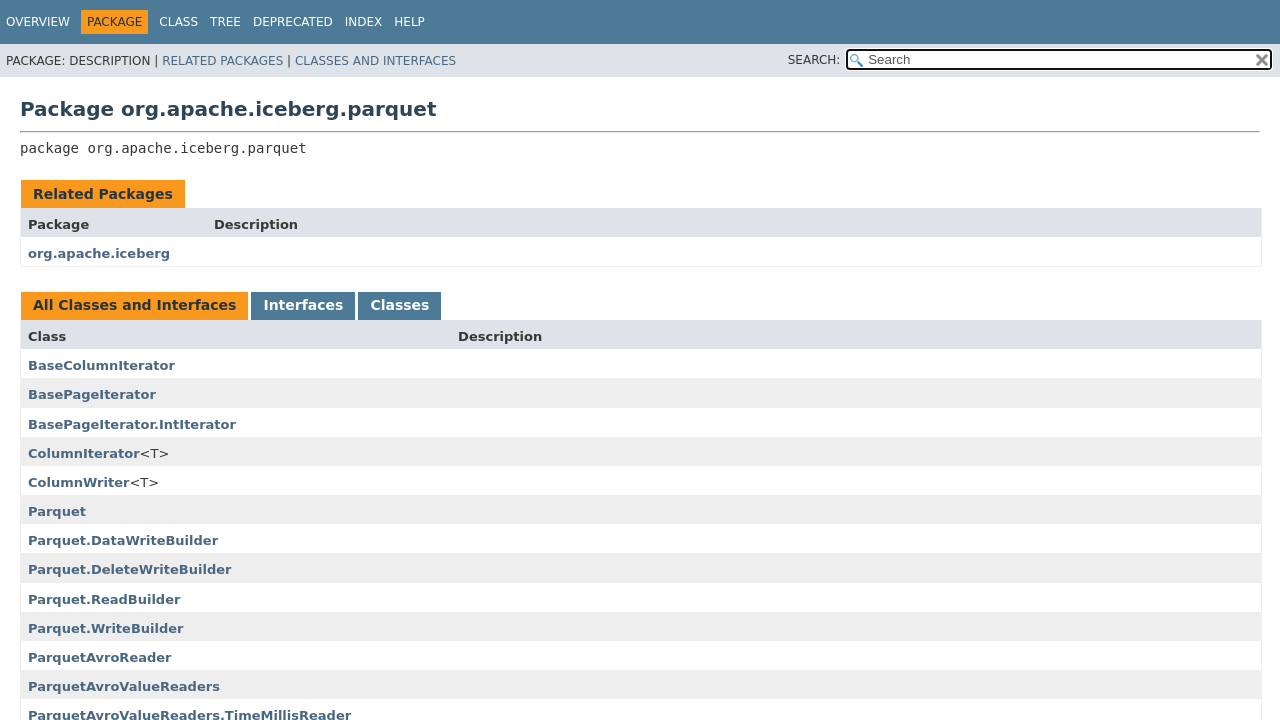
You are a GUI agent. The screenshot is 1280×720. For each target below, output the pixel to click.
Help (409, 22)
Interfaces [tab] (303, 305)
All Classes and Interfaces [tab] (134, 305)
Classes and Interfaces (375, 61)
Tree (225, 22)
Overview (38, 22)
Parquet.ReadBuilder (104, 599)
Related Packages (222, 61)
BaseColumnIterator (101, 365)
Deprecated (293, 22)
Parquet (57, 511)
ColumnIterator (84, 453)
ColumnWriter (78, 482)
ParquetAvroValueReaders (124, 686)
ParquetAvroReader (100, 657)
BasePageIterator (92, 394)
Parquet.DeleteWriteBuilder (129, 569)
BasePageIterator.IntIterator (132, 424)
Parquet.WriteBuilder (106, 628)
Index (364, 22)
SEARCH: (814, 60)
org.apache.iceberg (99, 253)
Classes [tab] (399, 305)
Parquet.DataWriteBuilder (123, 540)
